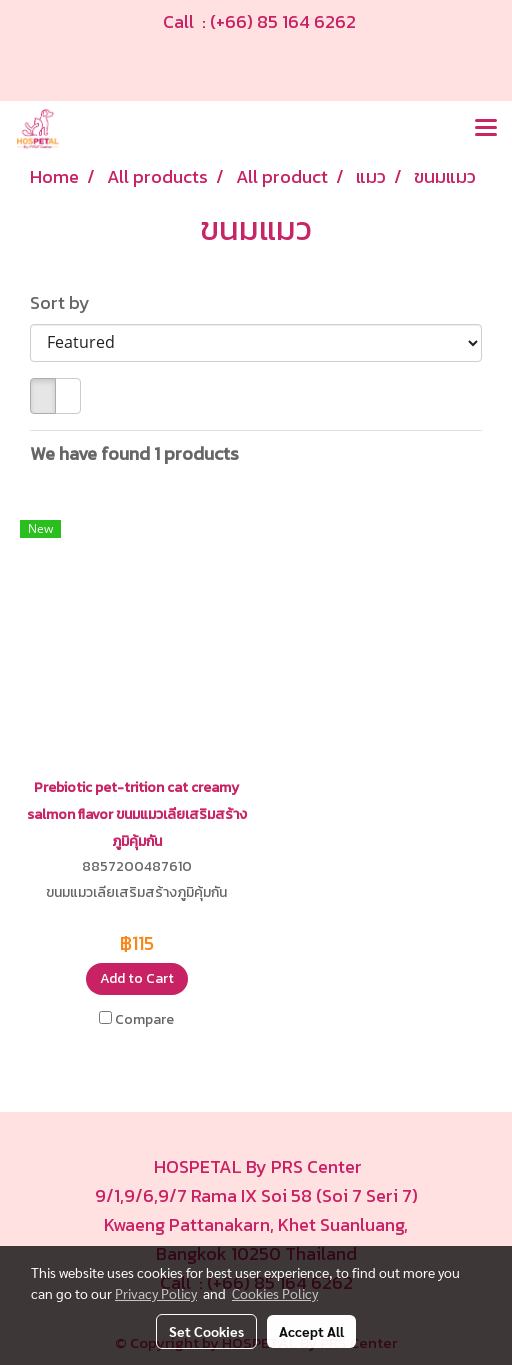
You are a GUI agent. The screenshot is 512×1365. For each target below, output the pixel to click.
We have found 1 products (134, 453)
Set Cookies (206, 1331)
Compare (144, 1020)
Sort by (66, 302)
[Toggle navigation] (486, 129)
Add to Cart (137, 978)
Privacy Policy (156, 1293)
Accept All (311, 1331)
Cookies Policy (275, 1293)
